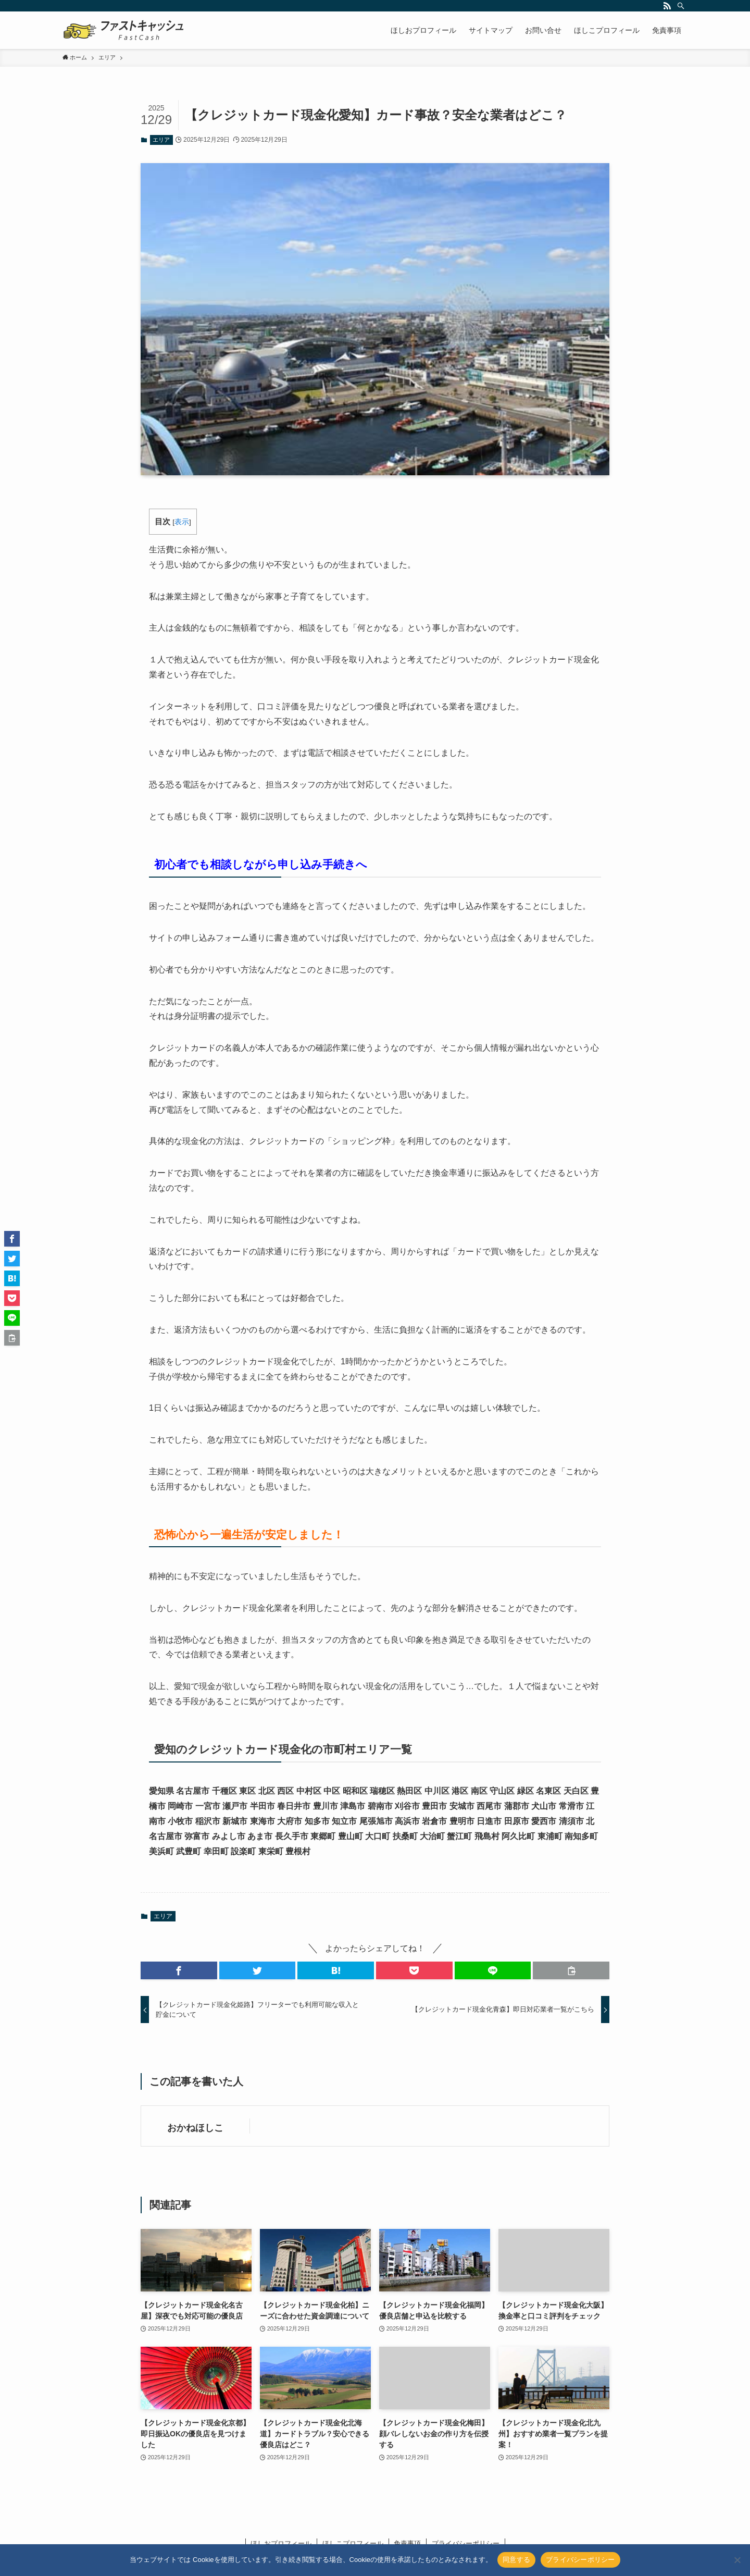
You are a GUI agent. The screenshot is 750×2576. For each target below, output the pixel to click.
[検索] (681, 5)
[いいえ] (737, 2560)
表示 (181, 522)
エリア (161, 140)
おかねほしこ (195, 2128)
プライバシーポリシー (580, 2559)
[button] (179, 1970)
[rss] (667, 5)
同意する (516, 2559)
